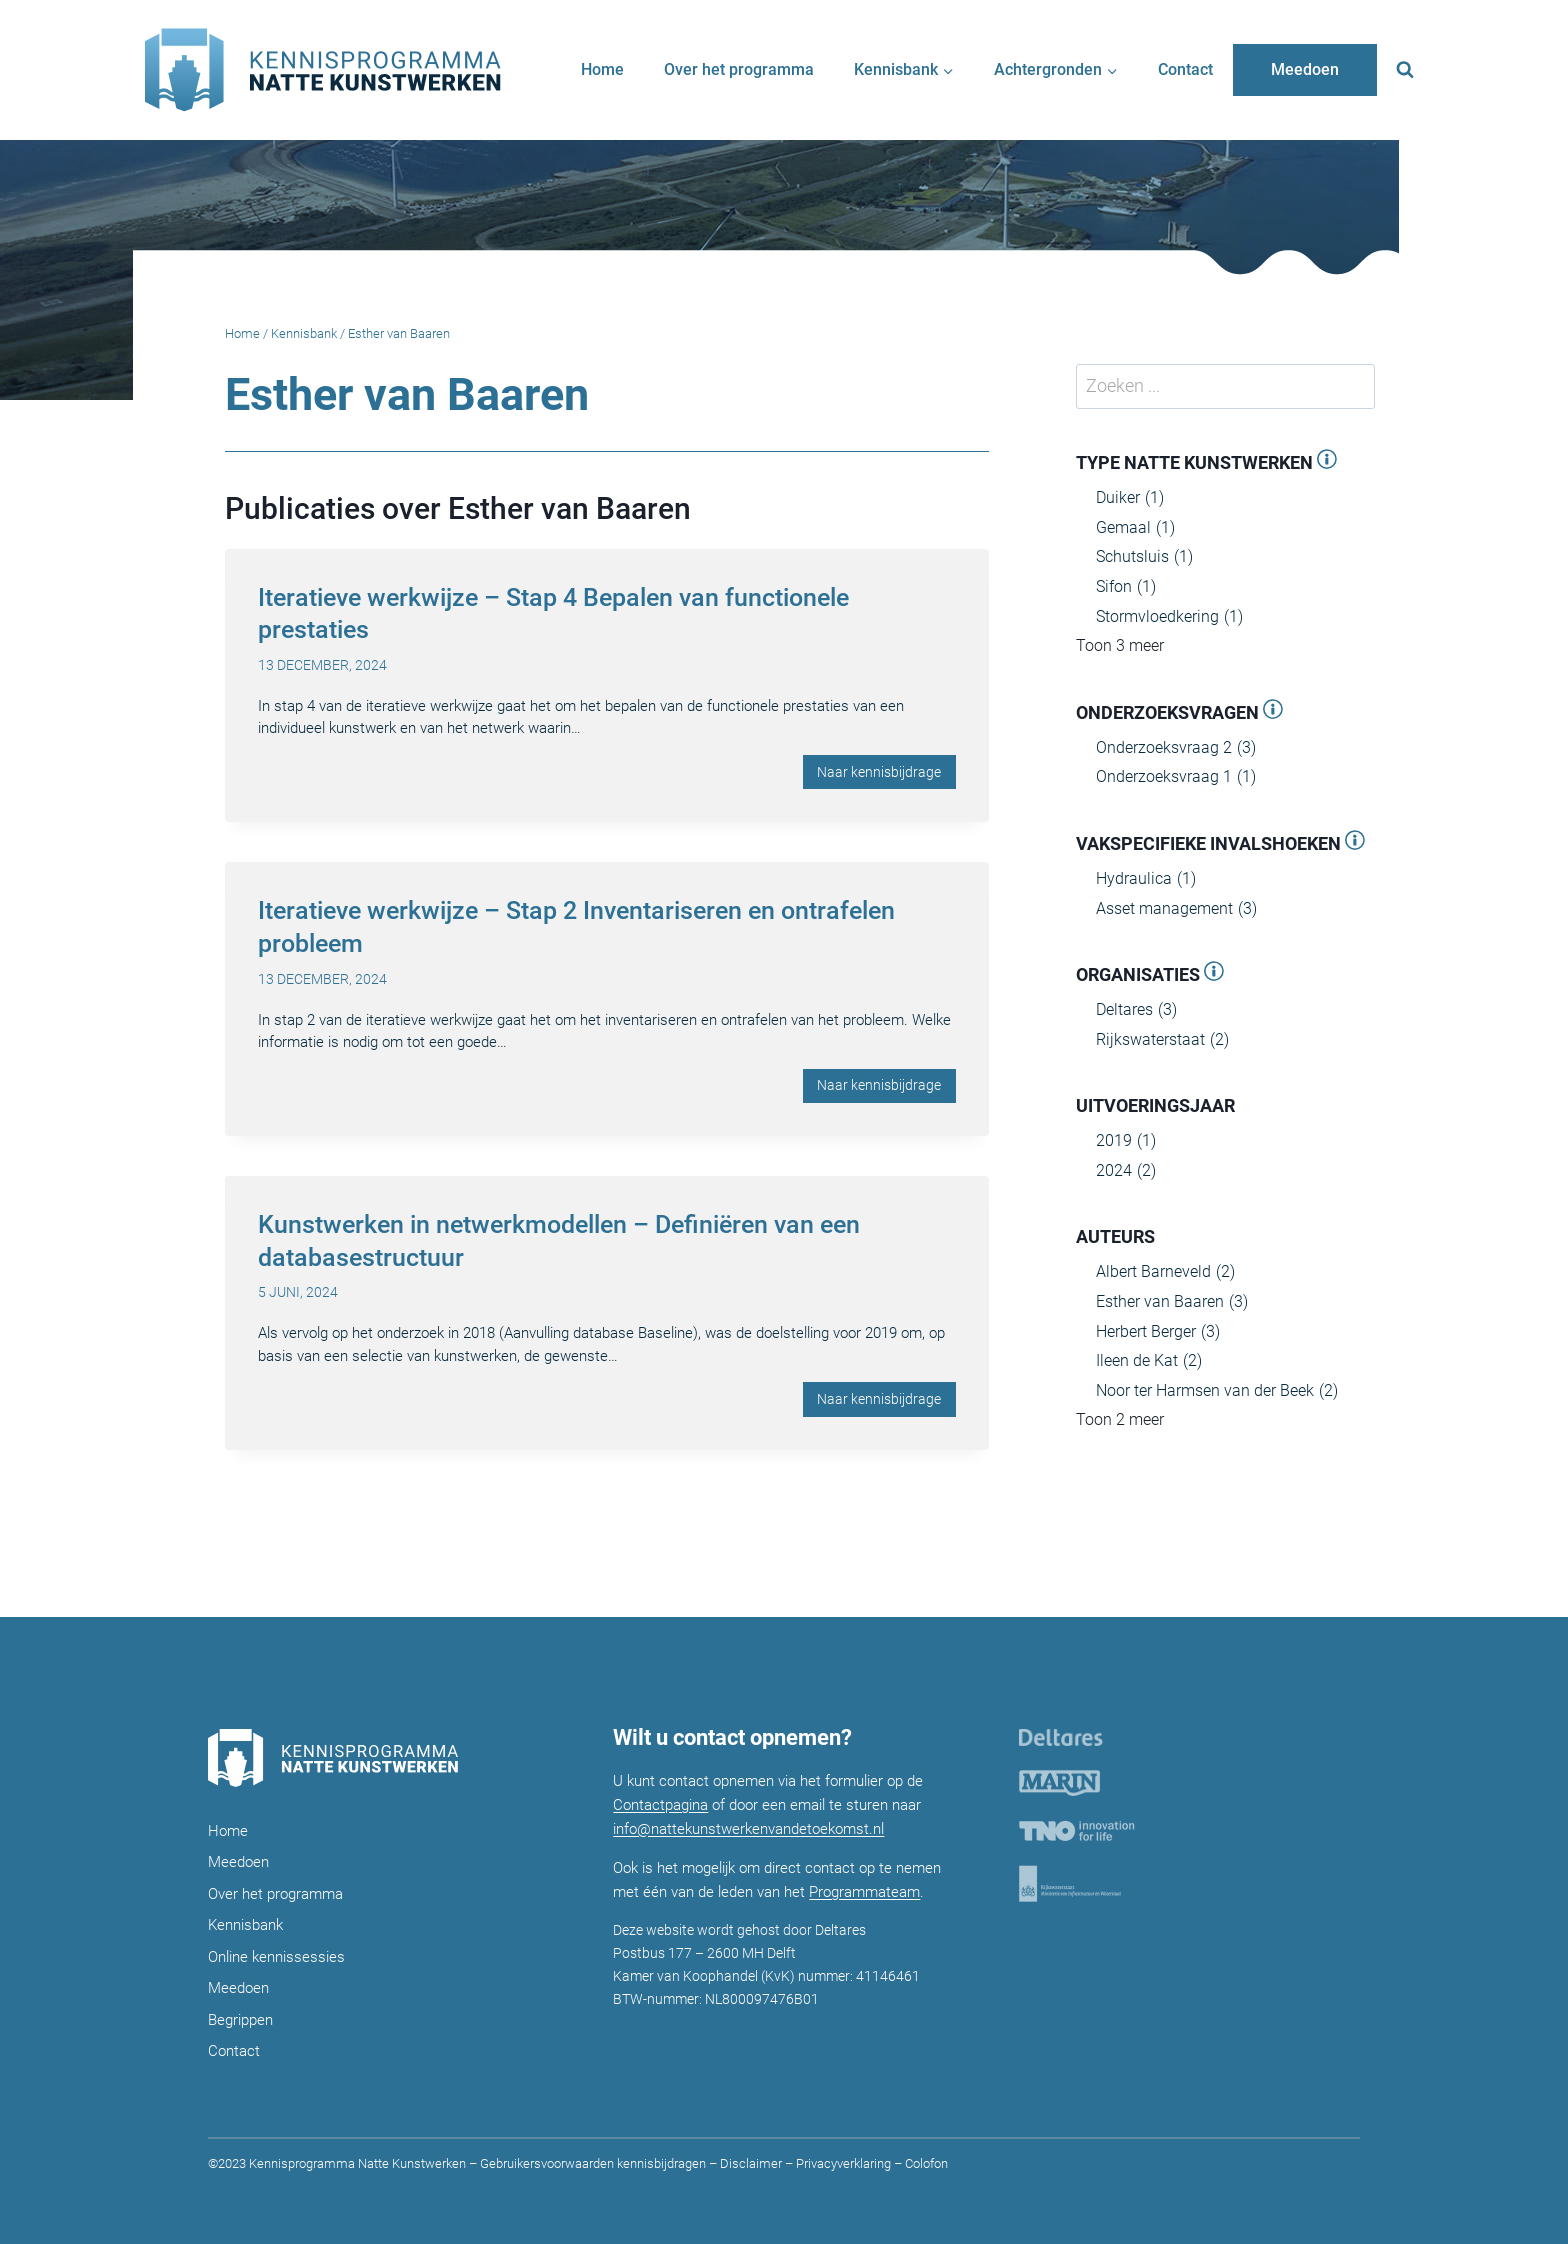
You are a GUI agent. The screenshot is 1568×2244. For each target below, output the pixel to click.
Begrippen (240, 2020)
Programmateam (864, 1892)
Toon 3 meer (1120, 645)
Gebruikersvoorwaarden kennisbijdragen (593, 2163)
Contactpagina (660, 1805)
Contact (1185, 69)
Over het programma (739, 69)
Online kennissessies (276, 1957)
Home (602, 69)
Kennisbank (304, 333)
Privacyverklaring (843, 2163)
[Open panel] (1327, 462)
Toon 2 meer (1120, 1419)
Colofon (925, 2163)
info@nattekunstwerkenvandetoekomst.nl (748, 1829)
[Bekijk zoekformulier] (1405, 70)
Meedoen (1305, 69)
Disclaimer (751, 2163)
